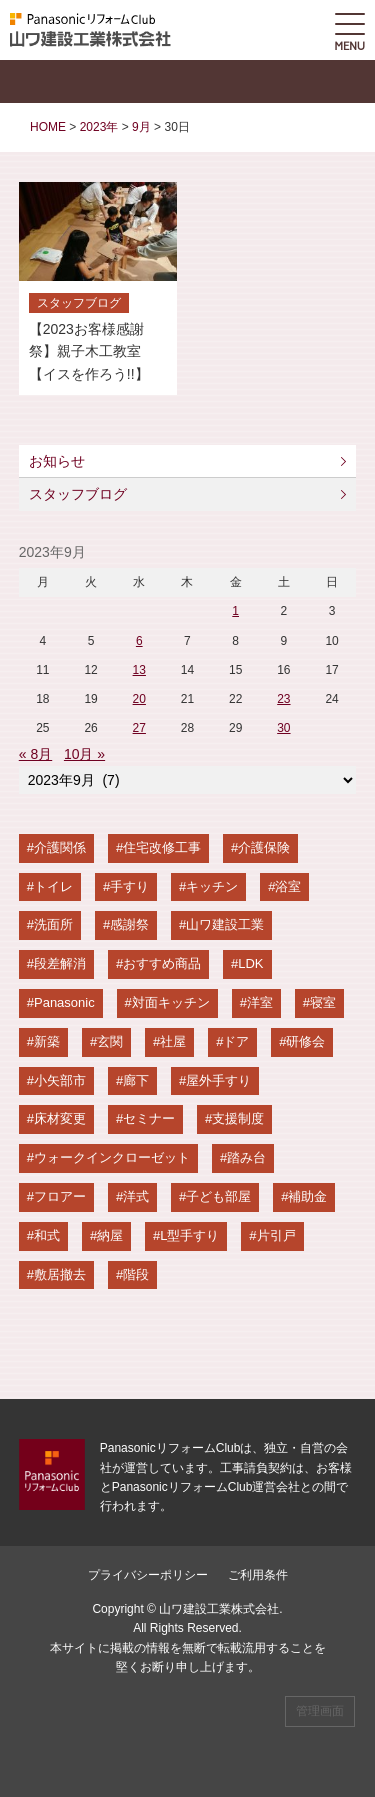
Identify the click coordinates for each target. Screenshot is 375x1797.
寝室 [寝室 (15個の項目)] (323, 1002)
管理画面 (320, 1711)
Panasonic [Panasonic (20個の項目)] (64, 1002)
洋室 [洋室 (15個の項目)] (260, 1002)
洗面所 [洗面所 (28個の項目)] (53, 924)
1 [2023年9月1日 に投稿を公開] (235, 611)
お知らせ (57, 461)
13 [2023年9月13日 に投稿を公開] (139, 670)
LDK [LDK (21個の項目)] (250, 963)
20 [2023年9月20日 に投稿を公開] (139, 699)
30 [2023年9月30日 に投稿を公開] (283, 728)
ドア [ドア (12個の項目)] (236, 1041)
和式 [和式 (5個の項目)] (47, 1235)
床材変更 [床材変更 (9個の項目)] (60, 1118)
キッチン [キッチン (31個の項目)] (212, 886)
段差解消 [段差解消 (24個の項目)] (60, 963)
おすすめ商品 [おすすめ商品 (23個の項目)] (162, 963)
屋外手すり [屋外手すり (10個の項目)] (218, 1080)
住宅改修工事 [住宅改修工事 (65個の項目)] (162, 847)
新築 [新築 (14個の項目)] (47, 1041)
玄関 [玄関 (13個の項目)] (110, 1041)
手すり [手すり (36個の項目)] (129, 886)
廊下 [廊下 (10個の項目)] (136, 1080)
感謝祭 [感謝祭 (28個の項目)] (129, 924)
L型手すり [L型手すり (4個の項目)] (189, 1235)
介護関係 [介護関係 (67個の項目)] (60, 847)
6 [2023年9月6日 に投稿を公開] (139, 641)
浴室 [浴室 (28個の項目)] (288, 886)
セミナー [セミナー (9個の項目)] (149, 1118)
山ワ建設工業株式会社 (219, 1609)
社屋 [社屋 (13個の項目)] (173, 1041)
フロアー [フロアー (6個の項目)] (60, 1196)
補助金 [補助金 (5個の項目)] (307, 1196)
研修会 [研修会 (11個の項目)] (305, 1041)
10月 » (84, 754)
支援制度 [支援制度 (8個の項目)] (238, 1118)
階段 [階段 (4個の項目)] (136, 1274)
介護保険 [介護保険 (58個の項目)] (264, 847)
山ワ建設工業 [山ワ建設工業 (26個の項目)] (225, 924)
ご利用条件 (258, 1575)
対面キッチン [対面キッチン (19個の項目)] (171, 1002)
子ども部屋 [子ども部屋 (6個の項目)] (218, 1196)
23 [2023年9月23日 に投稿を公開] (283, 699)
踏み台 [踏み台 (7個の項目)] (246, 1157)
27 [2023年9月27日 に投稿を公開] (139, 728)
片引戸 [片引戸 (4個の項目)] (276, 1235)
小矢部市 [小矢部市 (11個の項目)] (60, 1080)
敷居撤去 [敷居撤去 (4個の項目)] (60, 1274)
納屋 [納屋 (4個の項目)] (110, 1235)
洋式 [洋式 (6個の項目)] (136, 1196)
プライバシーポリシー (148, 1575)
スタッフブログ (78, 494)
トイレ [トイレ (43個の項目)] (53, 886)
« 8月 (35, 754)
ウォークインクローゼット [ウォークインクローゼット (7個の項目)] (112, 1157)
